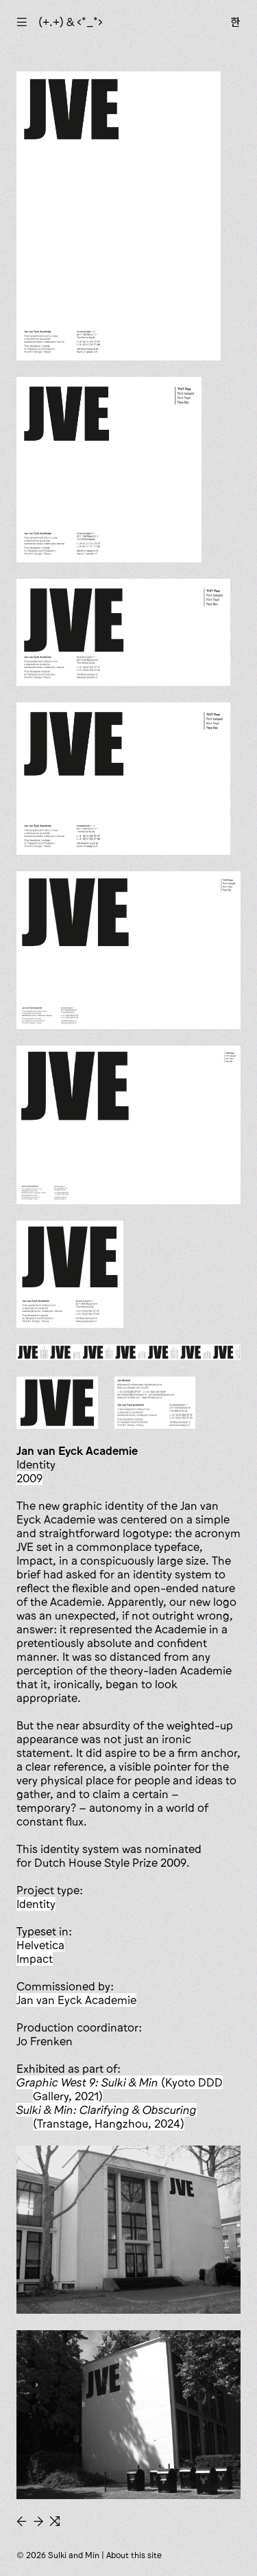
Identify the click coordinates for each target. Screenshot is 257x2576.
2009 (29, 1478)
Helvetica (40, 1945)
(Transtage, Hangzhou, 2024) (106, 2116)
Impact (34, 1959)
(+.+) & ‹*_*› (70, 22)
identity (36, 1904)
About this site (134, 2555)
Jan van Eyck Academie (76, 2000)
